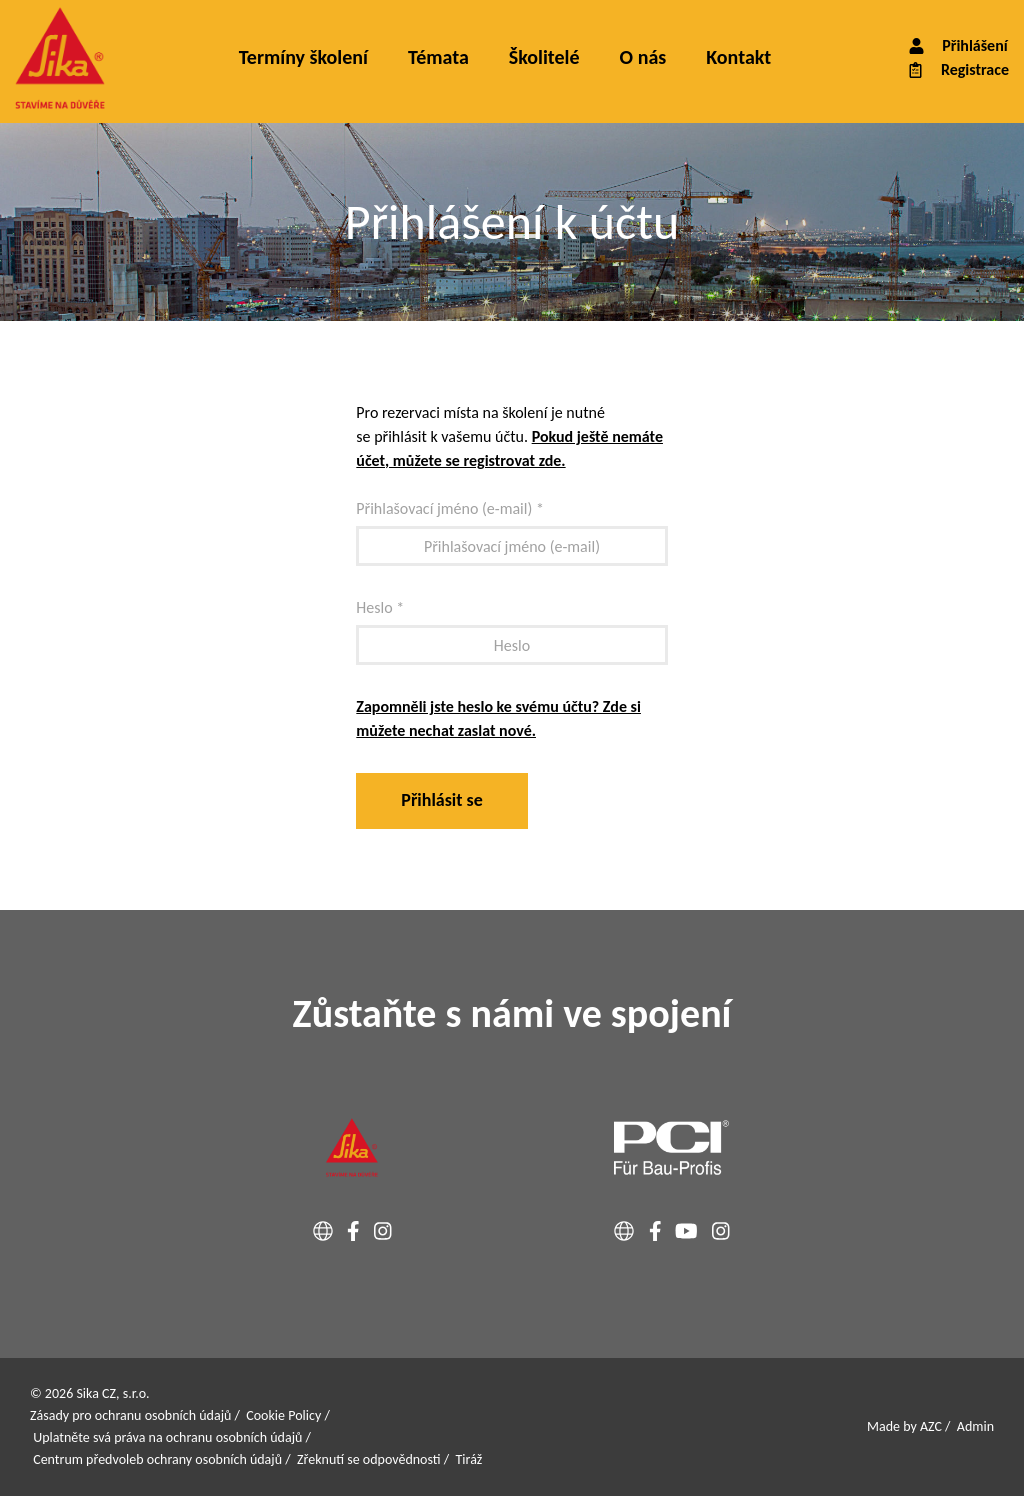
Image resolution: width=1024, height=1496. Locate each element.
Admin (975, 1426)
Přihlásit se (442, 800)
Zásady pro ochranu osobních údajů (130, 1415)
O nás (643, 57)
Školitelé (544, 57)
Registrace (957, 69)
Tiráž (469, 1459)
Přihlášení (957, 45)
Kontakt (738, 57)
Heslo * (380, 607)
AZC (931, 1426)
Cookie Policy (283, 1415)
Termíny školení (303, 57)
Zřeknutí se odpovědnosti (369, 1459)
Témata (438, 57)
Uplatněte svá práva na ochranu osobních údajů (167, 1437)
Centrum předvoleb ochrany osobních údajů (157, 1459)
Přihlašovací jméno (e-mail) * (450, 508)
